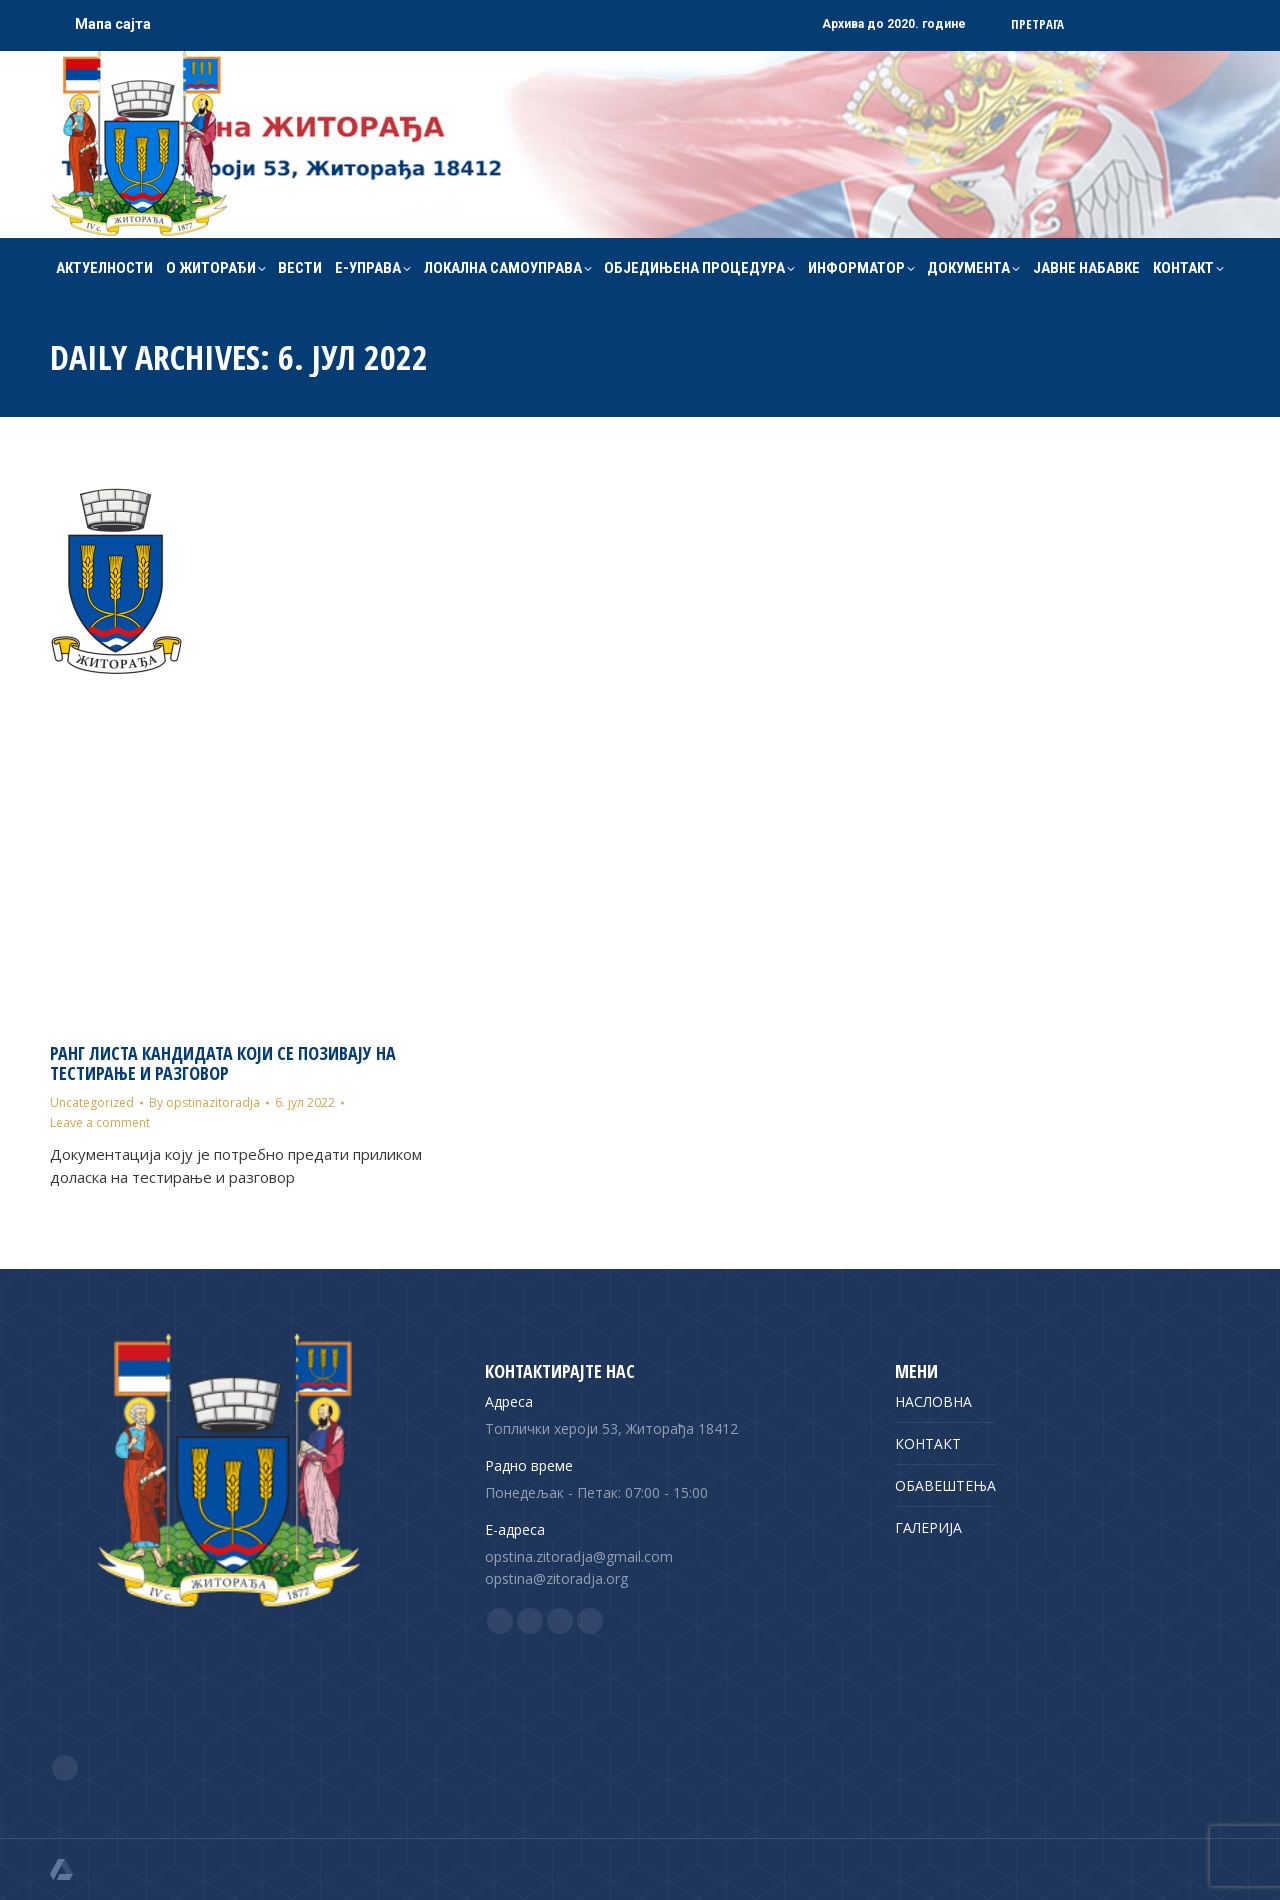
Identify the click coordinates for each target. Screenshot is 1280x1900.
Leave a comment (100, 1122)
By (204, 1102)
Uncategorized (92, 1102)
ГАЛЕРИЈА (928, 1527)
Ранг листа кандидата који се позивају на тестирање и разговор (223, 1063)
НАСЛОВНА (933, 1401)
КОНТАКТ (928, 1443)
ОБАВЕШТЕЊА (945, 1485)
